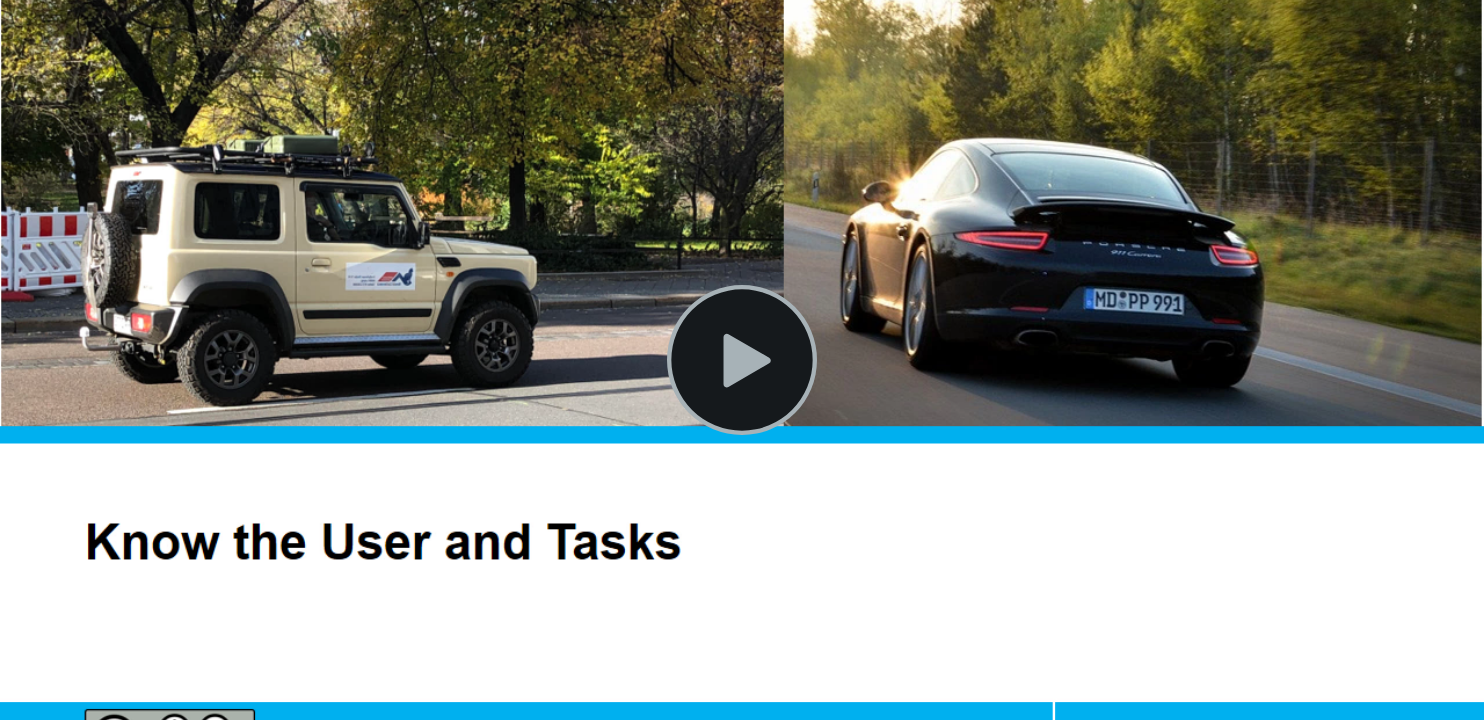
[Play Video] (742, 360)
